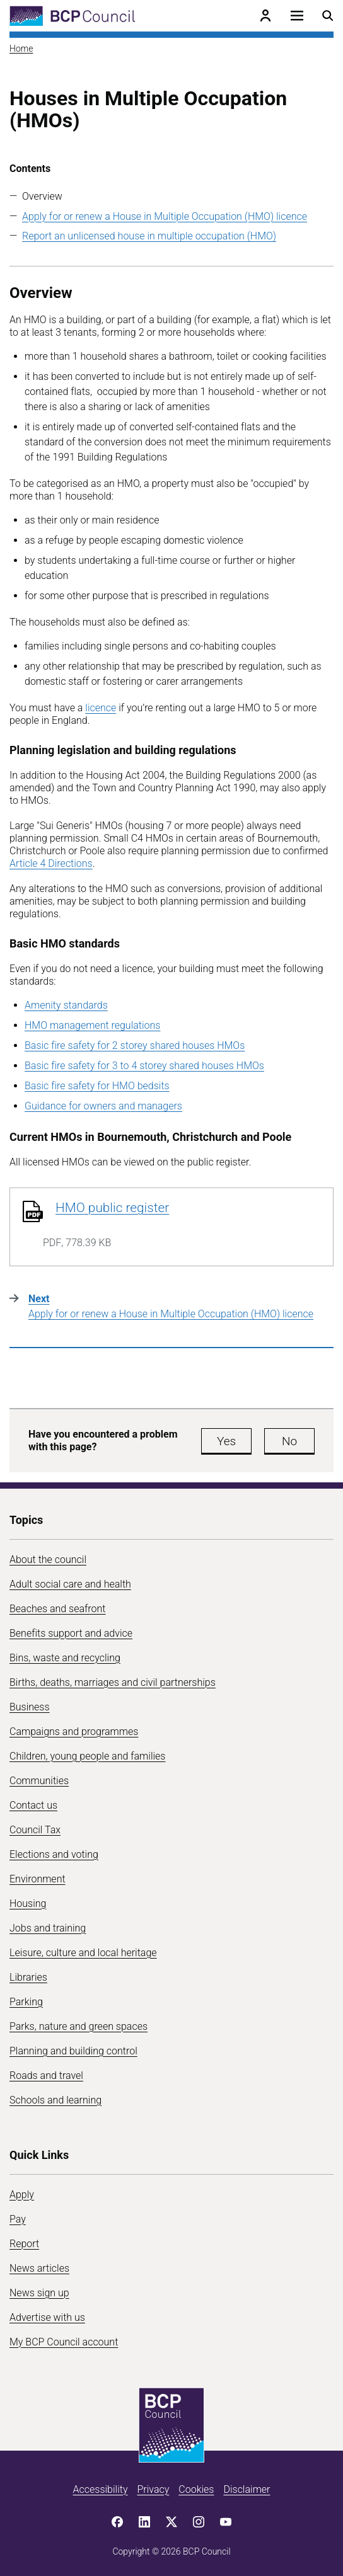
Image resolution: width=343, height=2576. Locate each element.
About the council (47, 1560)
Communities (39, 1781)
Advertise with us (47, 2317)
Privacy (153, 2489)
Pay (17, 2219)
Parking (26, 2002)
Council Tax (35, 1830)
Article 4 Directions (51, 863)
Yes (226, 1441)
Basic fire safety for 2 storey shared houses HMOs (135, 1045)
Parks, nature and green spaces (78, 2026)
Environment (37, 1879)
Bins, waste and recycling (64, 1658)
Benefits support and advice (70, 1633)
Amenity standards (66, 1005)
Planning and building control (73, 2051)
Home (21, 48)
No (289, 1441)
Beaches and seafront (57, 1609)
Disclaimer (246, 2489)
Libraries (28, 1977)
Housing (27, 1903)
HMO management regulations (92, 1025)
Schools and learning (55, 2100)
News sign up (39, 2293)
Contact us (33, 1805)
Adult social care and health (70, 1584)
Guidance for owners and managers (103, 1106)
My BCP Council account (63, 2342)
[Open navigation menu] (297, 15)
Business (29, 1707)
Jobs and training (47, 1928)
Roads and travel (46, 2075)
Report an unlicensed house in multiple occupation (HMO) (149, 236)
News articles (39, 2268)
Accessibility (100, 2489)
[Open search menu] (328, 15)
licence (100, 708)
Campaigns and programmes (73, 1731)
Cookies (196, 2489)
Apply (21, 2195)
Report (24, 2244)
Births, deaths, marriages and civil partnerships (112, 1682)
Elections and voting (53, 1854)
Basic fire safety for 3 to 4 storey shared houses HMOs (144, 1066)
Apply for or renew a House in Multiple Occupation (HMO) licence (164, 216)
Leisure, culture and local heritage (83, 1953)
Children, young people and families (87, 1756)
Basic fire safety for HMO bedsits (97, 1086)
